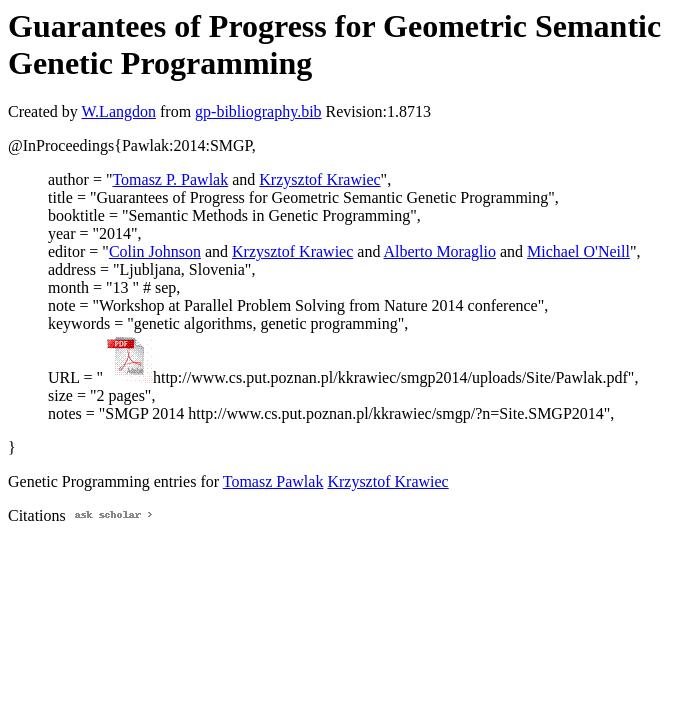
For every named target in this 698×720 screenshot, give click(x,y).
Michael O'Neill (578, 251)
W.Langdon (118, 111)
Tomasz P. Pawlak (170, 179)
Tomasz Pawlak (273, 481)
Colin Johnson (155, 251)
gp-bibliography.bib (258, 111)
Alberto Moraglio (440, 251)
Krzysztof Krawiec (319, 179)
